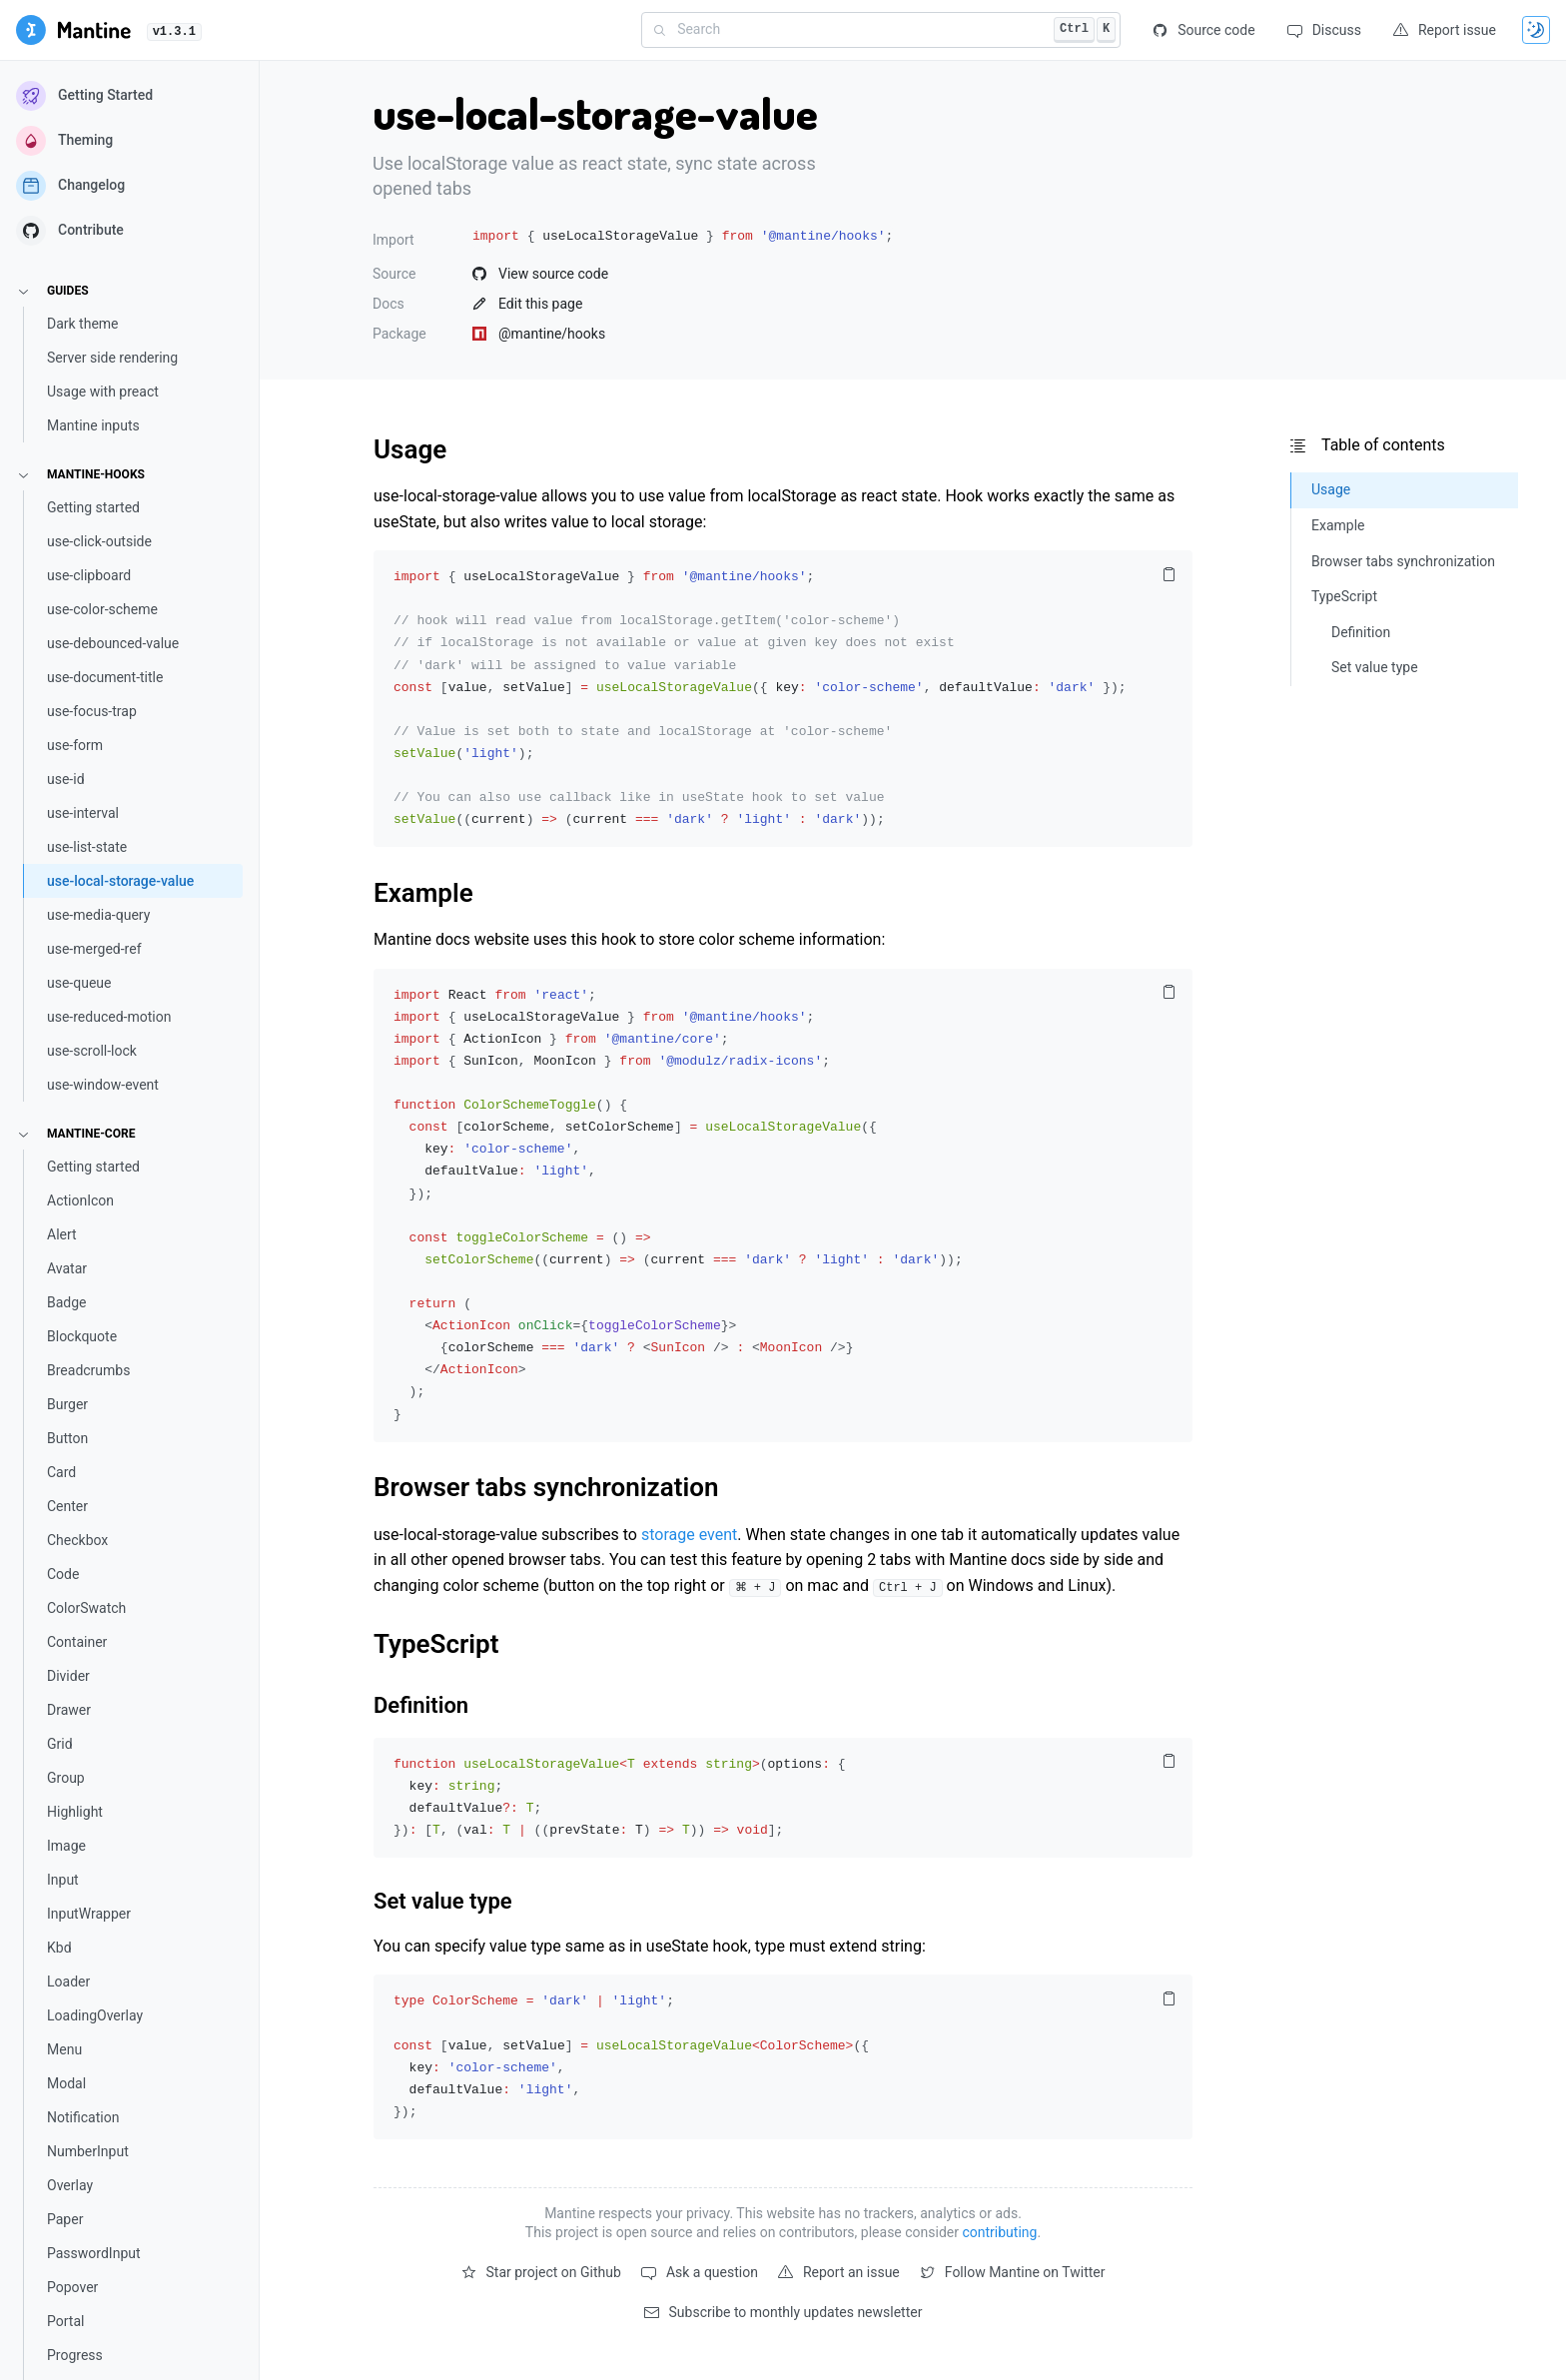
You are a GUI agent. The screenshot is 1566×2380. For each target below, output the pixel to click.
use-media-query (98, 915)
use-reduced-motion (109, 1017)
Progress (75, 2355)
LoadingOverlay (95, 2015)
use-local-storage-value (120, 881)
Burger (67, 1404)
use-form (75, 745)
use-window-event (103, 1085)
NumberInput (88, 2151)
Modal (66, 2083)
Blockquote (82, 1336)
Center (67, 1506)
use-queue (79, 983)
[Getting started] (73, 30)
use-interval (83, 813)
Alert (62, 1234)
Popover (72, 2287)
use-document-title (105, 677)
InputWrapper (89, 1914)
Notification (83, 2117)
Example (423, 893)
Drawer (69, 1710)
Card (61, 1472)
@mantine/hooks (538, 334)
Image (66, 1846)
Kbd (59, 1948)
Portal (65, 2321)
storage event (689, 1534)
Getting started (93, 507)
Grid (60, 1744)
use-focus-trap (92, 711)
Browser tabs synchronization (546, 1487)
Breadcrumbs (88, 1370)
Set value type (443, 1901)
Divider (68, 1676)
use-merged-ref (94, 949)
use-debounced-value (113, 643)
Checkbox (77, 1540)
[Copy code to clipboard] (1168, 574)
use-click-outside (99, 541)
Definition (421, 1705)
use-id (66, 779)
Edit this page (527, 304)
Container (77, 1642)
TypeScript (436, 1644)
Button (67, 1438)
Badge (67, 1302)
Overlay (70, 2185)
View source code (540, 274)
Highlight (75, 1812)
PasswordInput (94, 2253)
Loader (68, 1981)
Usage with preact (103, 391)
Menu (64, 2049)
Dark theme (83, 324)
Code (63, 1574)
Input (63, 1880)
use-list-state (87, 847)
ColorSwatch (86, 1608)
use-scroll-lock (92, 1051)
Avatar (67, 1268)
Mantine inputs (93, 425)
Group (66, 1778)
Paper (65, 2219)
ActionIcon (80, 1200)
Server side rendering (112, 358)
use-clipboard (89, 575)
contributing (999, 2232)
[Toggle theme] (1536, 30)
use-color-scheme (102, 609)
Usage (410, 449)
